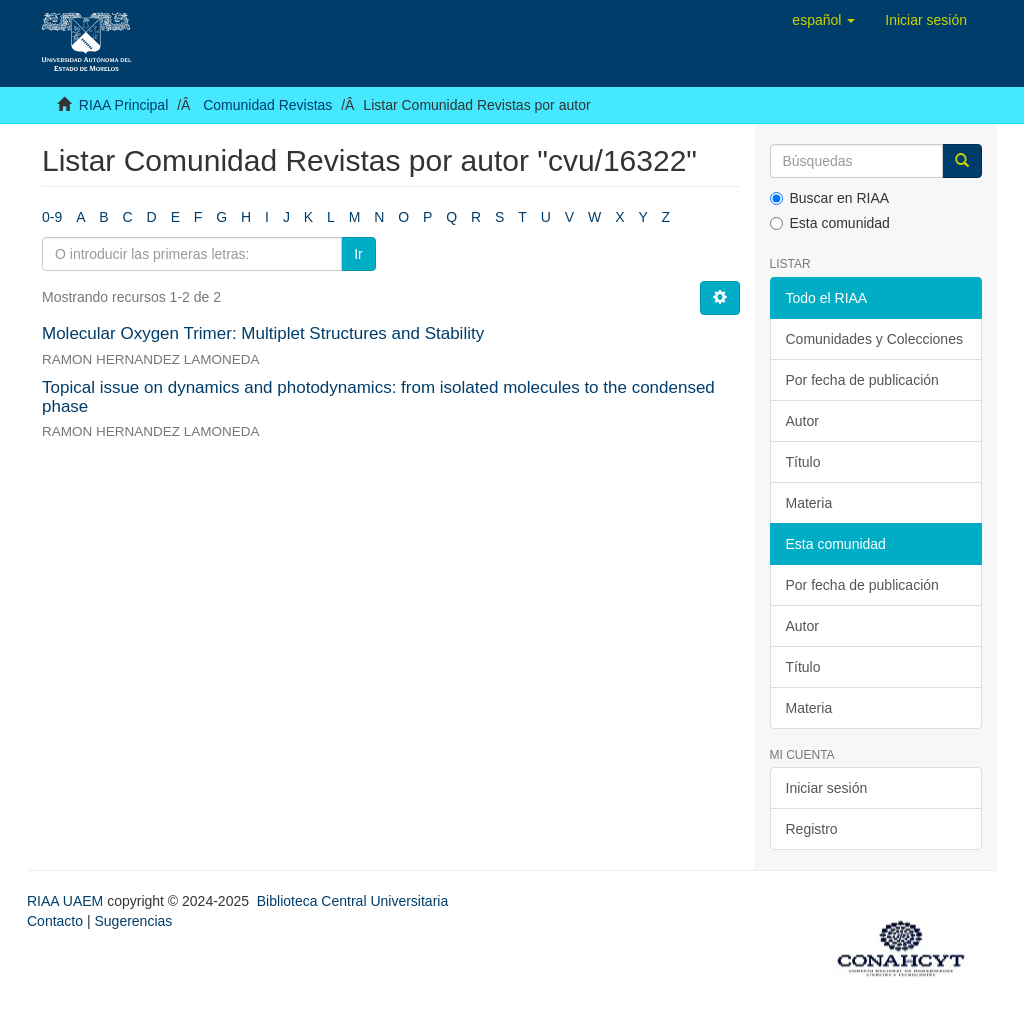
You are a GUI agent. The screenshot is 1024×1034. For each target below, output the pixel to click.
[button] (823, 20)
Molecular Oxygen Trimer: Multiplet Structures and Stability (263, 333)
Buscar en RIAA (830, 198)
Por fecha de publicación (862, 380)
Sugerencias (133, 921)
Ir (358, 254)
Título (803, 462)
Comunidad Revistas (267, 105)
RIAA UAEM (67, 901)
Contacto (55, 921)
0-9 (52, 217)
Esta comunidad (830, 223)
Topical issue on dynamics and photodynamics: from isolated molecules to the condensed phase (378, 397)
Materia (809, 503)
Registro (812, 829)
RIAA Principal (123, 105)
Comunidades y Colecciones (874, 339)
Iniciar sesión (827, 788)
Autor (802, 421)
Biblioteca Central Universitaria (352, 901)
